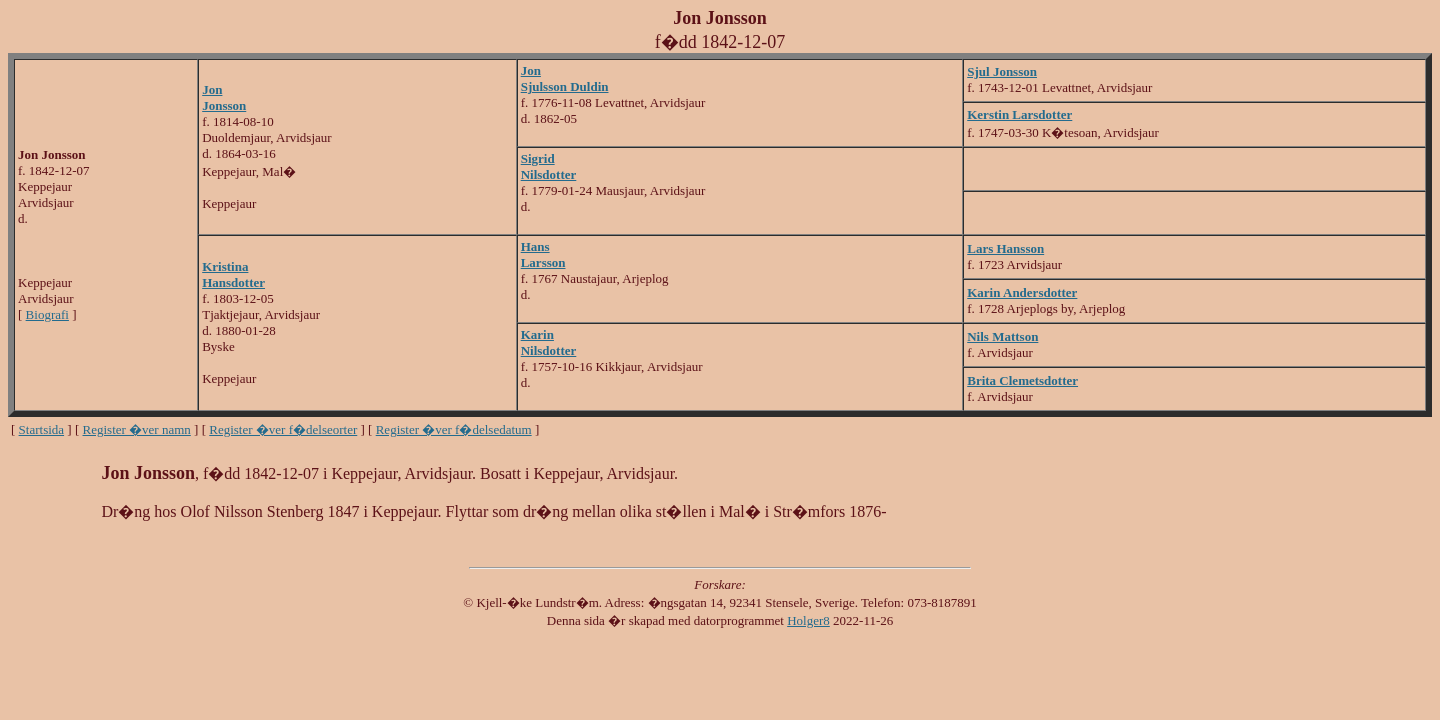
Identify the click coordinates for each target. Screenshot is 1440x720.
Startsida (42, 429)
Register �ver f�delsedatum (454, 429)
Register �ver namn (137, 429)
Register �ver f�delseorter (283, 429)
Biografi (47, 314)
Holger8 (808, 620)
